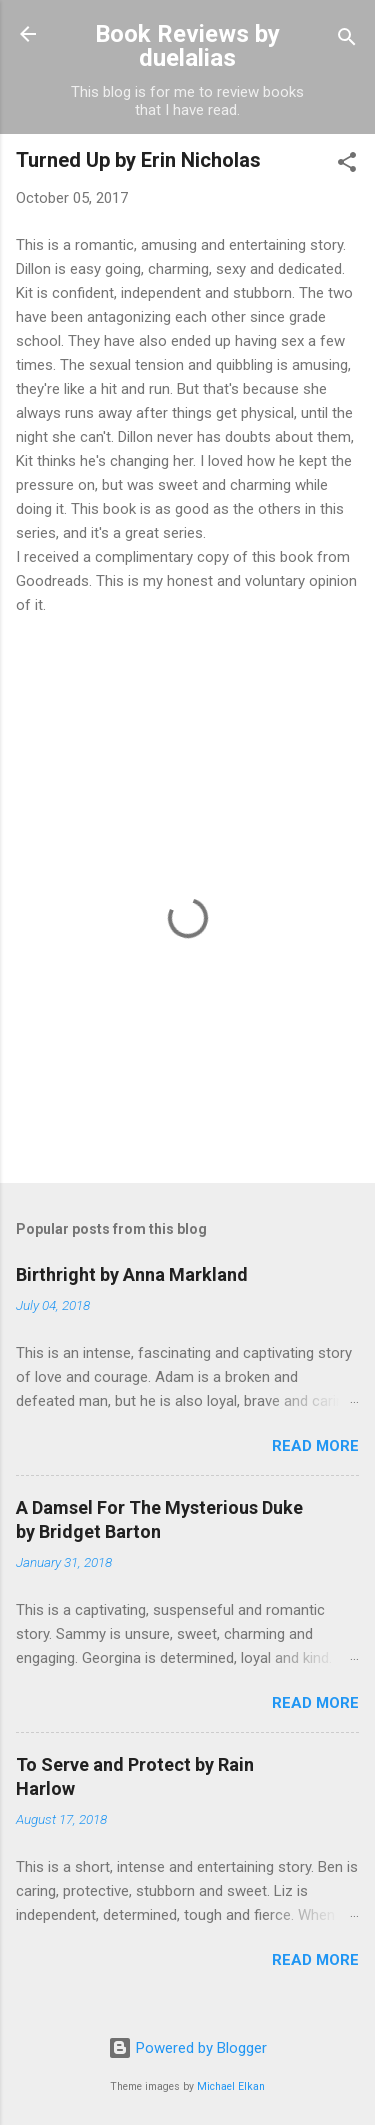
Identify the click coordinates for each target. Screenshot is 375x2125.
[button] (347, 165)
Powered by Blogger (187, 2048)
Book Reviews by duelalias (187, 46)
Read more (315, 1446)
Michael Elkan (231, 2086)
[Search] (347, 40)
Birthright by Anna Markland (132, 1274)
